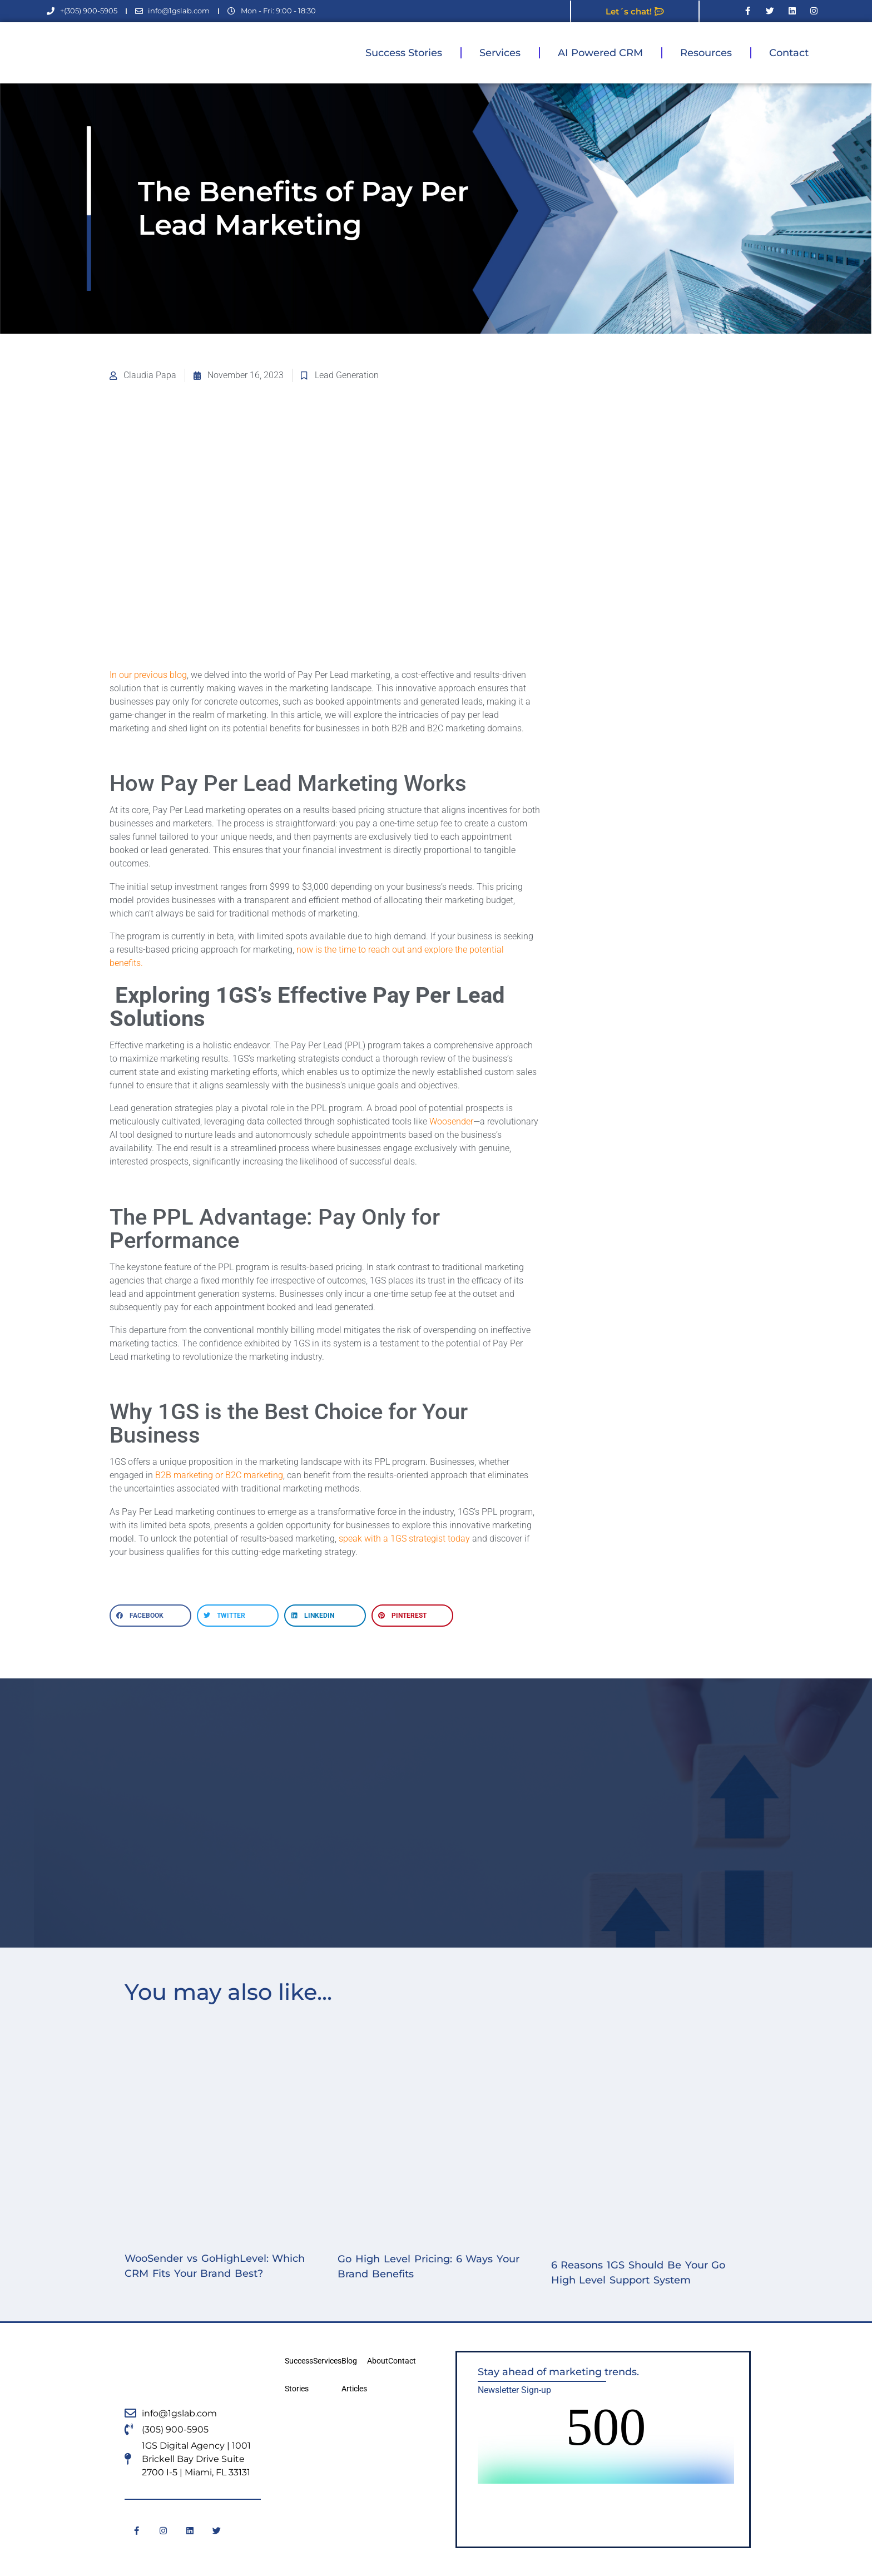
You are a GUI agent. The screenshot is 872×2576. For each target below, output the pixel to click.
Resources (706, 53)
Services (500, 53)
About (377, 2360)
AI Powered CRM (600, 53)
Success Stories (403, 53)
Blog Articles (354, 2374)
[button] (150, 1615)
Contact (789, 53)
